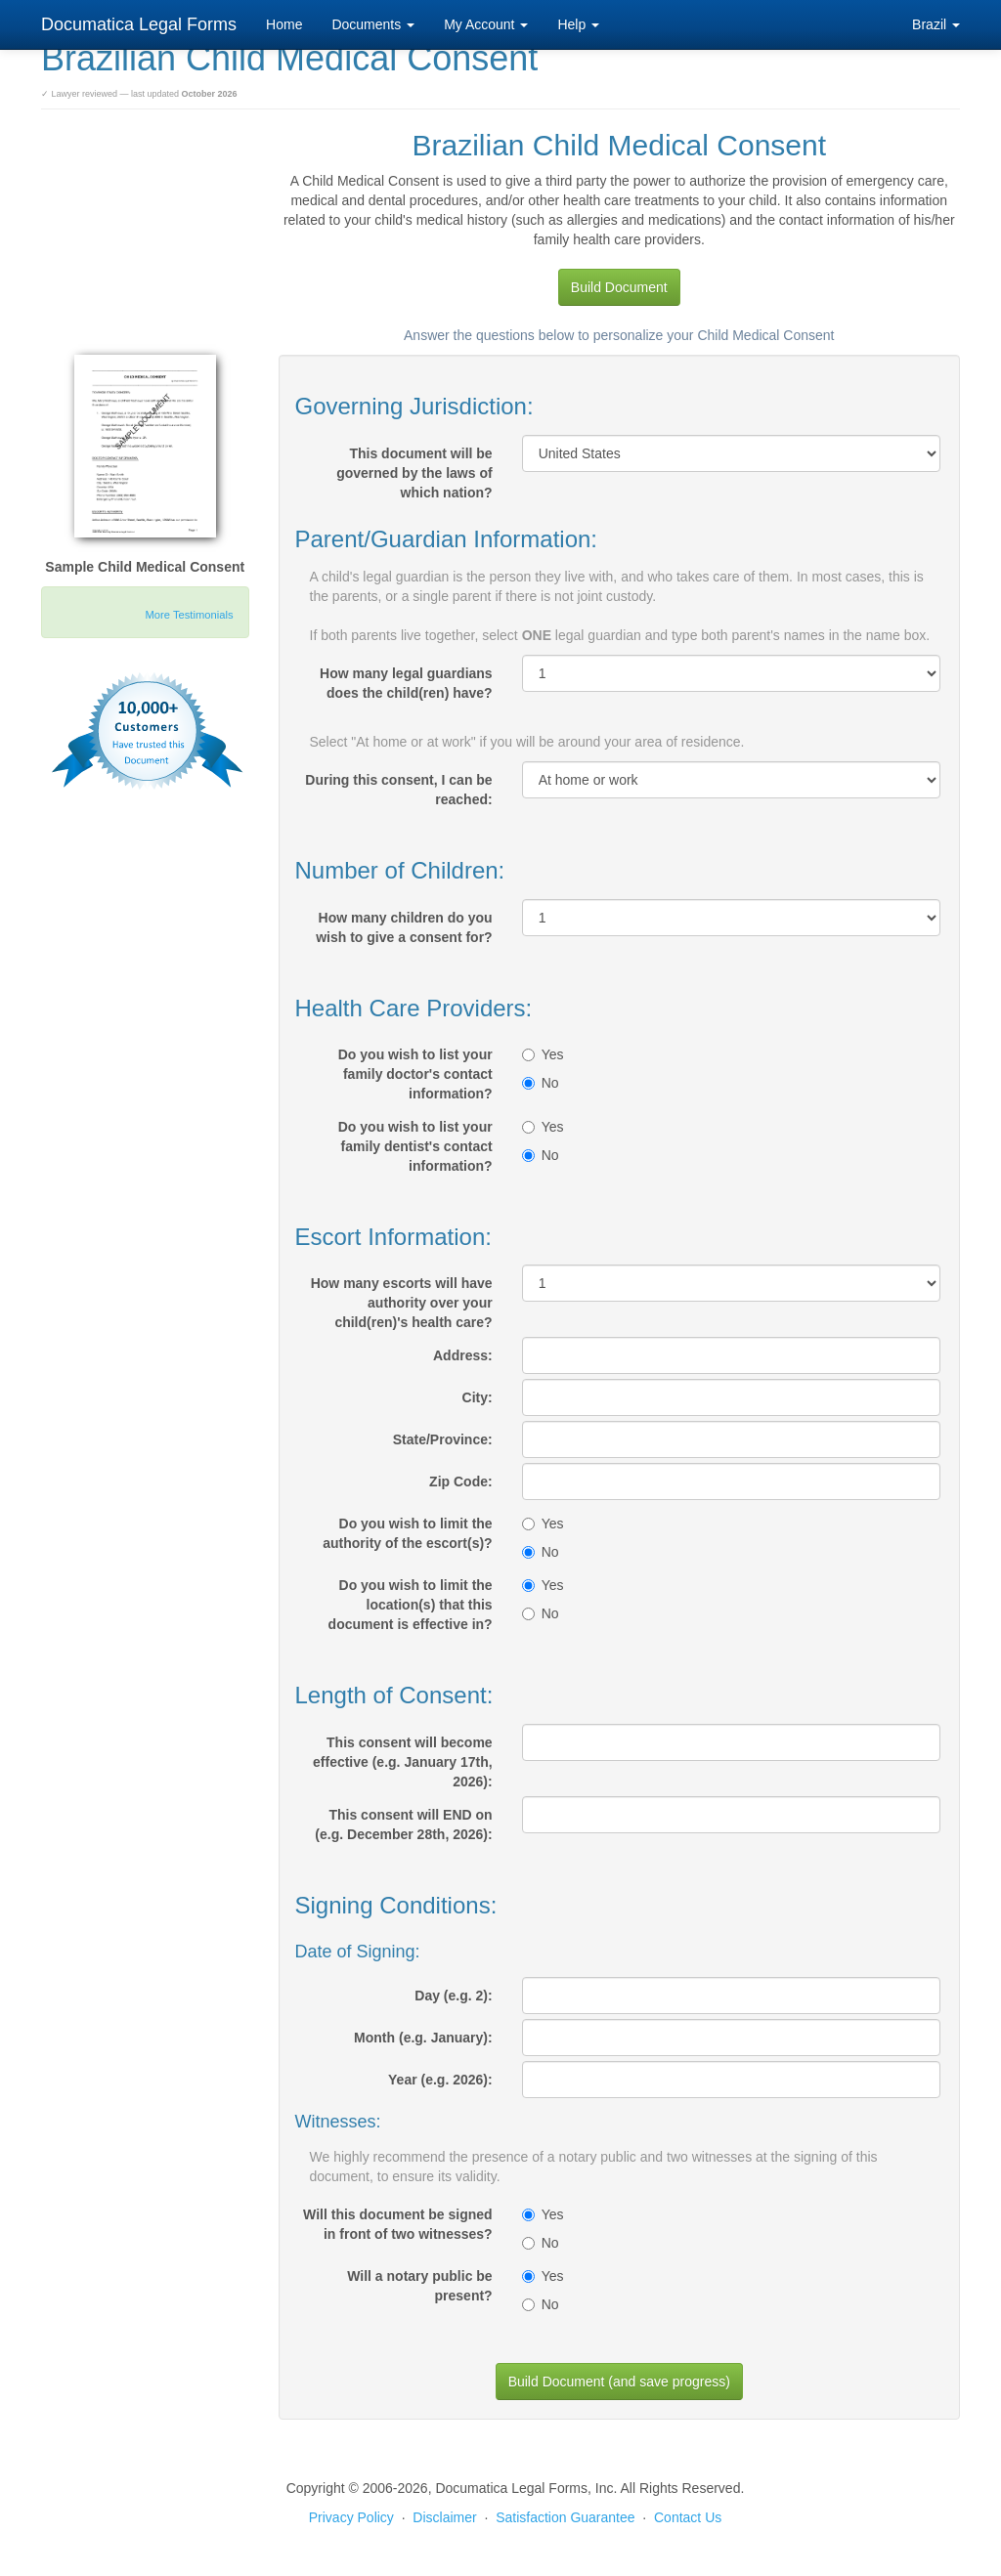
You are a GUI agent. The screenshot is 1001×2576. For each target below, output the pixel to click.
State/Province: (443, 1439)
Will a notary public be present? (419, 2285)
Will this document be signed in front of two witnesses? (398, 2224)
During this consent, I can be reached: (398, 789)
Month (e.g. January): (423, 2037)
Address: (463, 1355)
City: (477, 1397)
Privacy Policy (351, 2517)
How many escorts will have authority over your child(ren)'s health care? (402, 1302)
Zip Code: (461, 1481)
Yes (543, 1054)
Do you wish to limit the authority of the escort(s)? (407, 1533)
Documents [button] (372, 24)
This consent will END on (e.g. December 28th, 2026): (403, 1824)
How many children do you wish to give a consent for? (404, 927)
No (540, 1083)
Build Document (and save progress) (619, 2381)
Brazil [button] (936, 24)
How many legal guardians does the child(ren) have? (406, 683)
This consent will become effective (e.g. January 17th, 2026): (403, 1762)
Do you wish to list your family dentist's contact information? (415, 1146)
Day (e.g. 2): (453, 1995)
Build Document (619, 287)
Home (284, 24)
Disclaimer (444, 2517)
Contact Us (687, 2517)
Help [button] (578, 24)
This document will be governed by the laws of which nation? (414, 473)
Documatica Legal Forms (139, 24)
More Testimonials (190, 615)
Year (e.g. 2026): (440, 2079)
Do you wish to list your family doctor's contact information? (415, 1074)
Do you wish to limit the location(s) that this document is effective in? (410, 1604)
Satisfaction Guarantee (565, 2517)
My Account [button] (486, 24)
